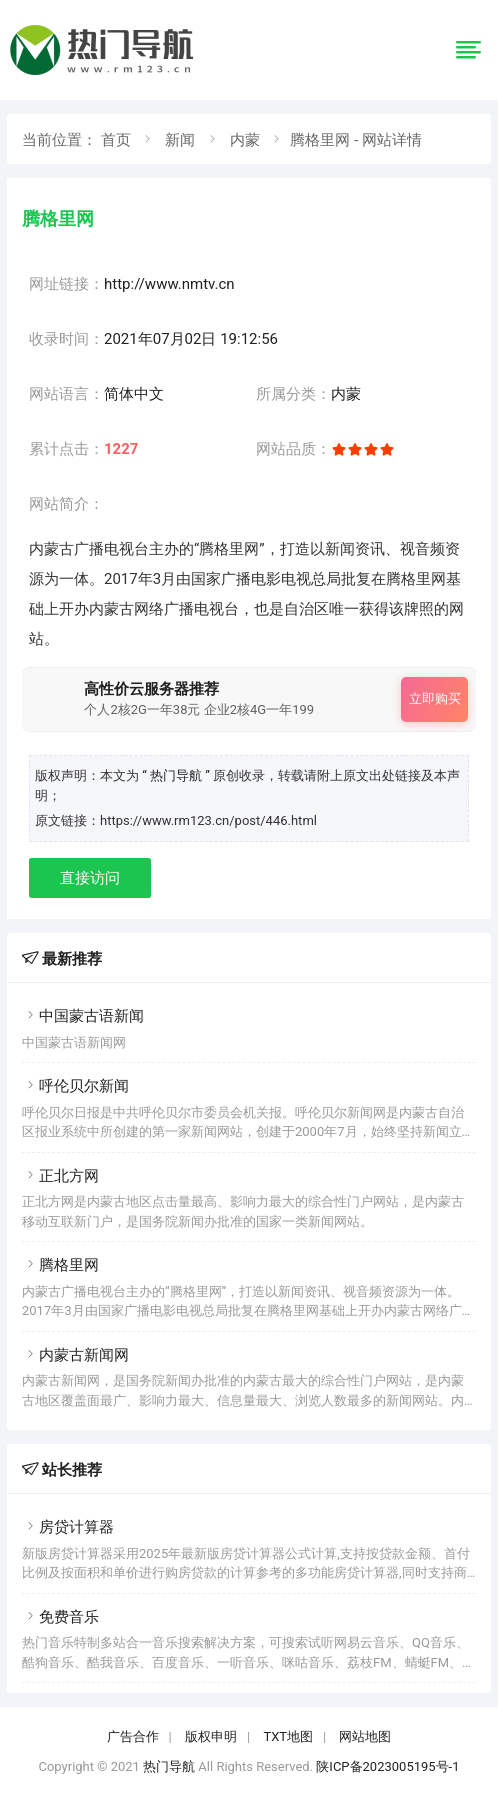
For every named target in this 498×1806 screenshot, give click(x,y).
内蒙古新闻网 (75, 1355)
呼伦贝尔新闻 (75, 1086)
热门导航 (169, 1766)
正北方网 (60, 1176)
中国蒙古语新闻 (83, 1016)
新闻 (180, 140)
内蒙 (245, 140)
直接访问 (90, 878)
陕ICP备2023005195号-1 (387, 1766)
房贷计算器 (68, 1527)
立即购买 (435, 698)
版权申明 (211, 1736)
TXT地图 (288, 1736)
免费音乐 (60, 1617)
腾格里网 (60, 1265)
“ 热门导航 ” (177, 775)
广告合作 (133, 1736)
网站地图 (365, 1736)
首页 (116, 140)
